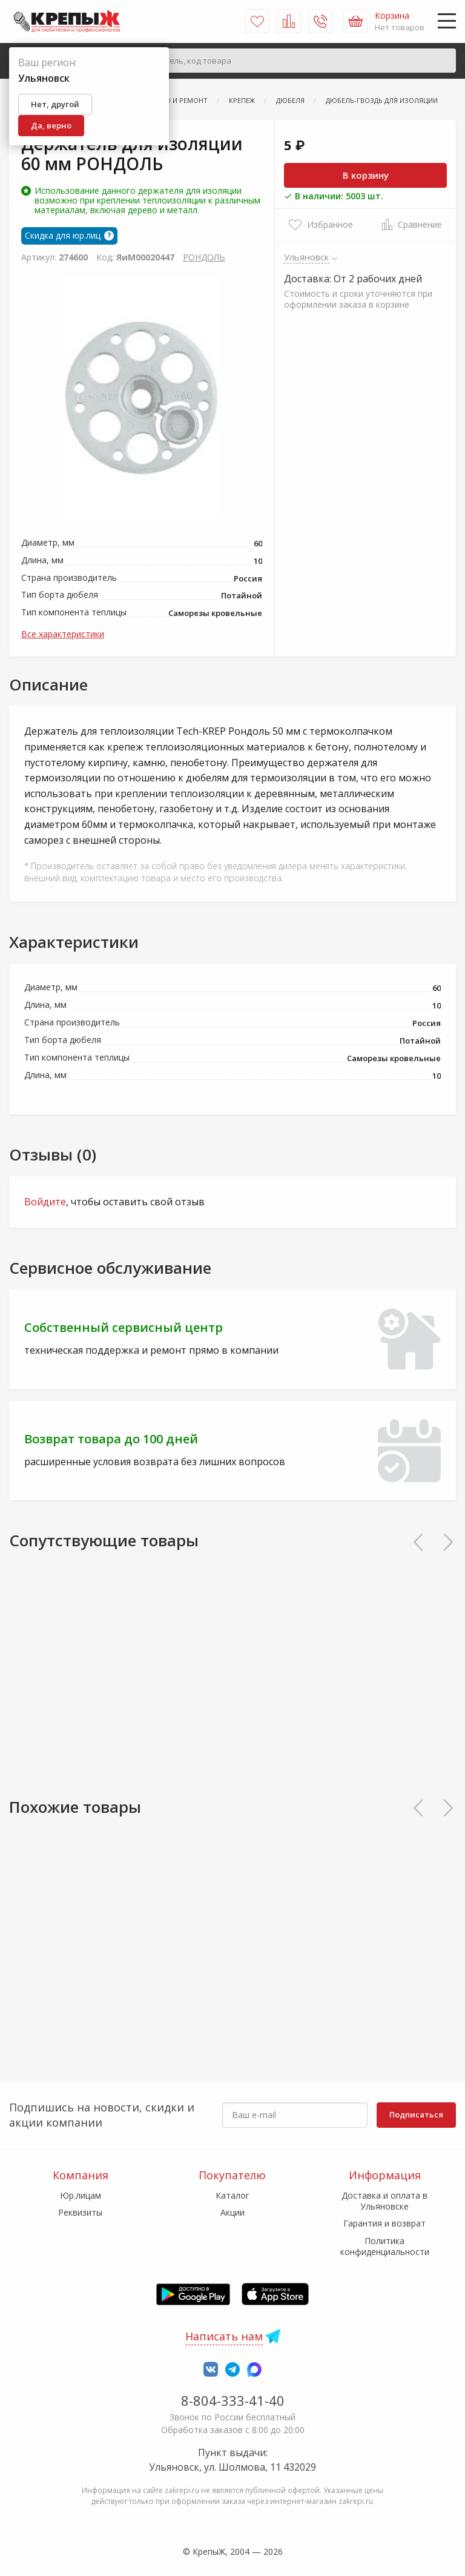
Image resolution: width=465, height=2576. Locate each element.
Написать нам (224, 2336)
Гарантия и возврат (384, 2223)
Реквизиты (80, 2212)
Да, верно (51, 125)
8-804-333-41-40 (233, 2400)
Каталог (232, 2195)
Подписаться (416, 2114)
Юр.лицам (80, 2195)
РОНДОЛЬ (204, 257)
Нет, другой (55, 104)
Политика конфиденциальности (384, 2246)
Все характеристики (62, 634)
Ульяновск (306, 257)
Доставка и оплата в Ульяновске (384, 2201)
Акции (232, 2212)
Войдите (45, 1201)
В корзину (366, 175)
